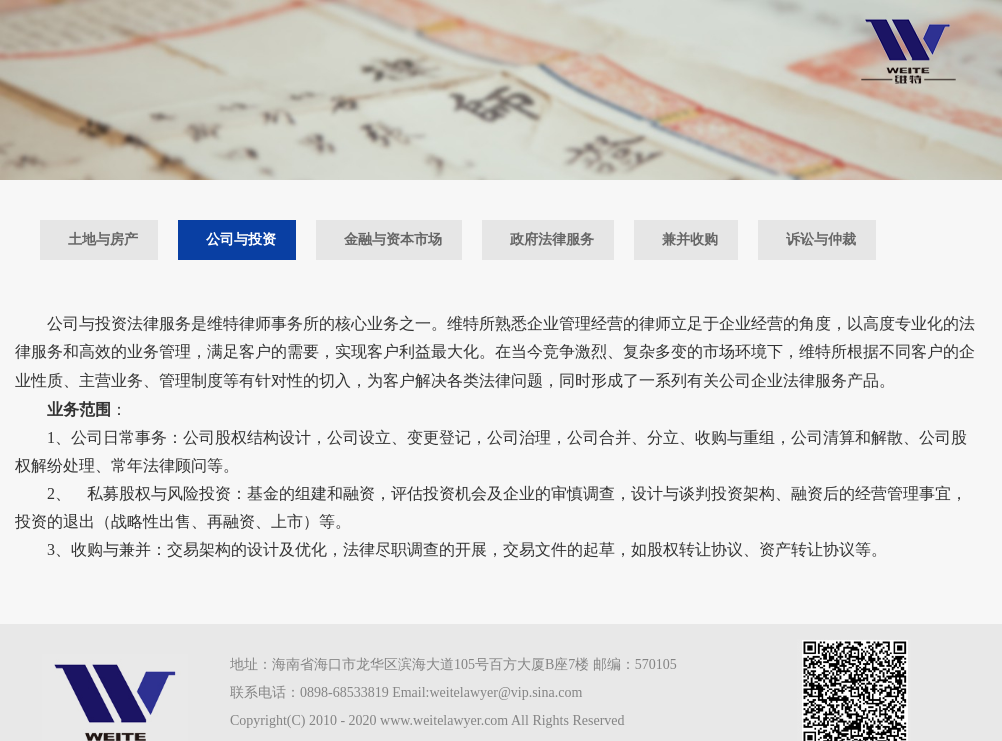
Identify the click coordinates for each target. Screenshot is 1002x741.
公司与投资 (241, 239)
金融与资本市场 (393, 239)
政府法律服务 (552, 239)
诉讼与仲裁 (821, 239)
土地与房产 (103, 239)
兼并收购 (690, 239)
